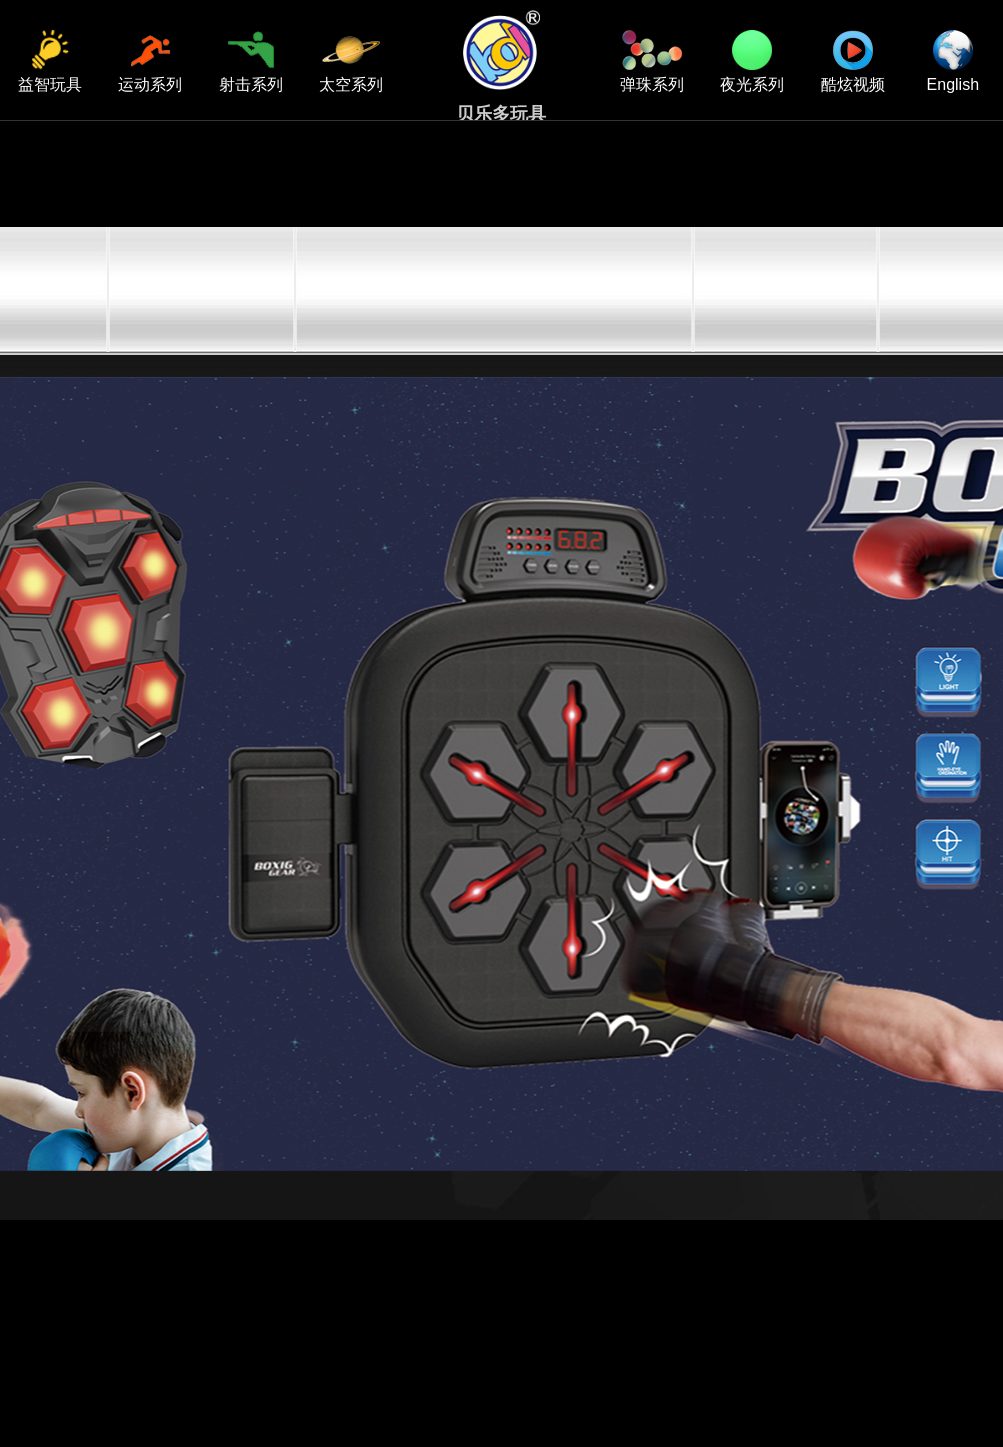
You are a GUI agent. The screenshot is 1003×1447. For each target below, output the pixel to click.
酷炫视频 (853, 61)
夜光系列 (752, 61)
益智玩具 (50, 61)
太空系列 (351, 61)
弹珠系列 (652, 61)
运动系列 (150, 61)
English (953, 61)
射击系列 (251, 61)
